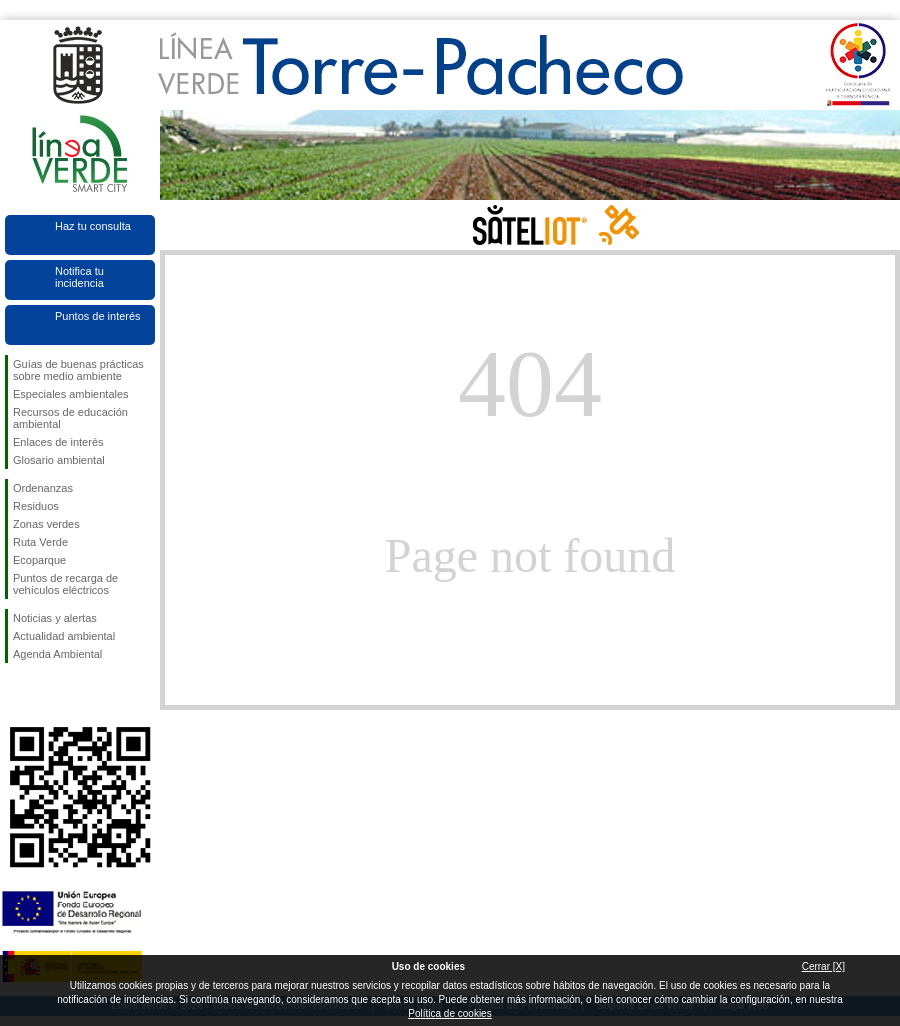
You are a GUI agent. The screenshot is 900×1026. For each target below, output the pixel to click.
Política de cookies (449, 1013)
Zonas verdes (46, 524)
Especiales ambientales (71, 394)
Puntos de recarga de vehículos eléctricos (65, 584)
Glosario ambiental (59, 460)
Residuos (36, 506)
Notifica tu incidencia (79, 277)
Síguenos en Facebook (17, 695)
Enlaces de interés (58, 442)
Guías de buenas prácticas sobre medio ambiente (78, 370)
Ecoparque (39, 560)
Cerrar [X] (823, 966)
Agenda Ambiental (57, 654)
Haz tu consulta (93, 226)
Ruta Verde (40, 542)
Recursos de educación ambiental (70, 418)
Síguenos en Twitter (50, 695)
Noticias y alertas (55, 618)
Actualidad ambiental (64, 636)
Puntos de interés (98, 316)
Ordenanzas (43, 488)
